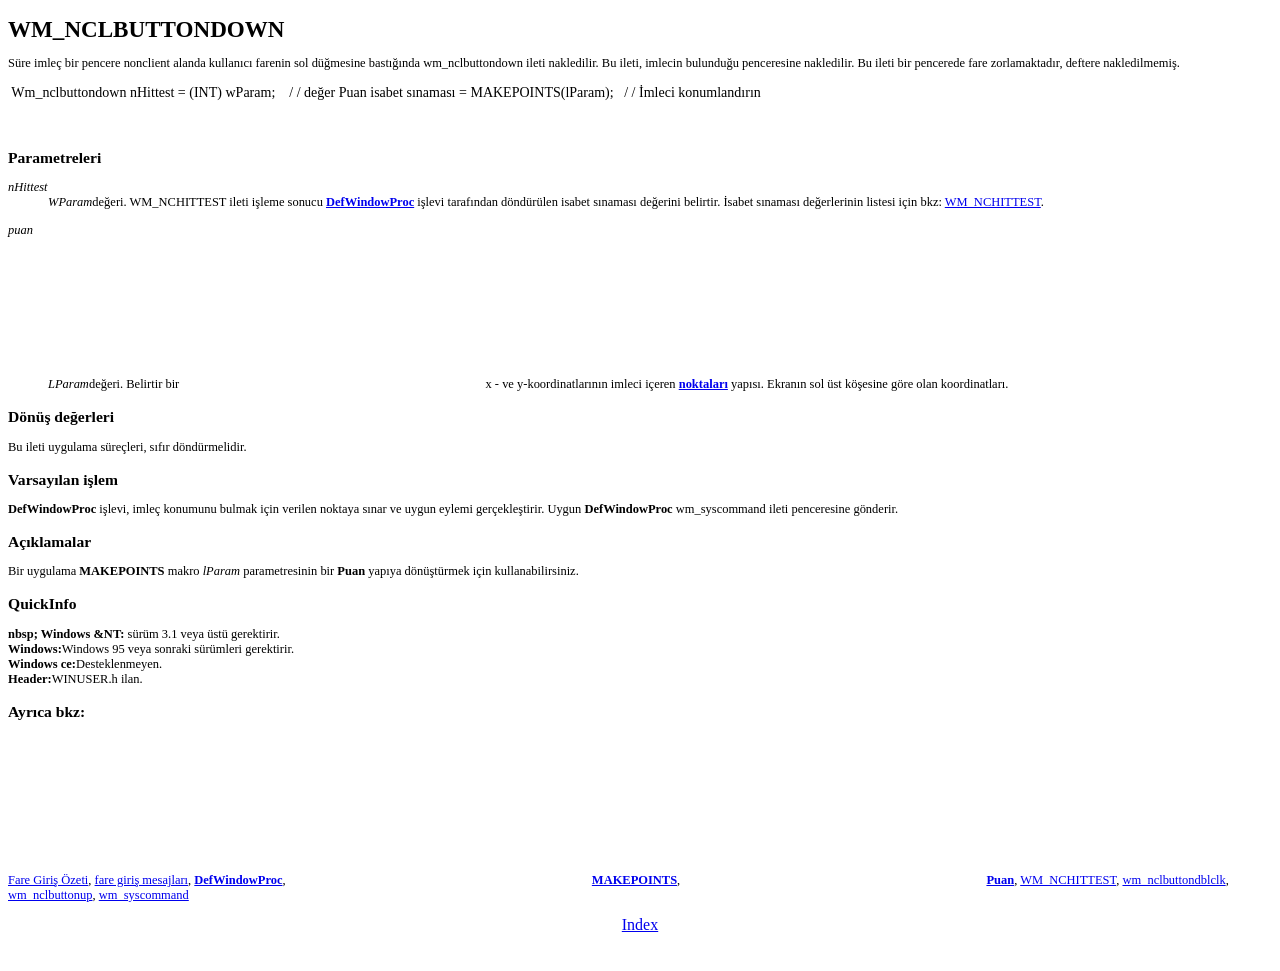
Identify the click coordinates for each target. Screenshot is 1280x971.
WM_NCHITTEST (993, 202)
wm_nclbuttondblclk (1173, 880)
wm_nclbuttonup (50, 895)
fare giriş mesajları (141, 880)
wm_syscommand (144, 895)
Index (640, 924)
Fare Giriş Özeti (48, 880)
